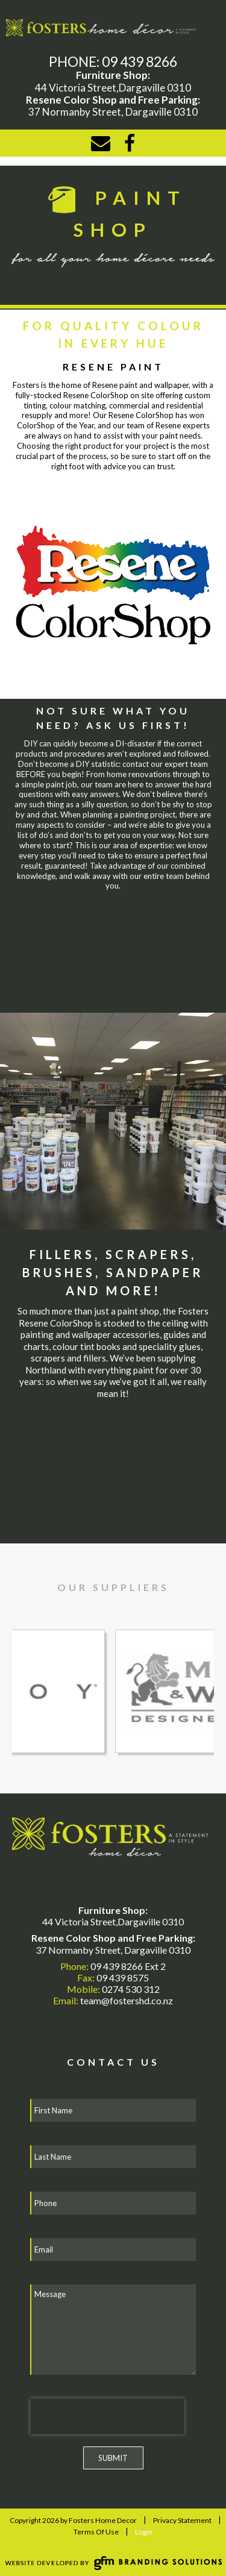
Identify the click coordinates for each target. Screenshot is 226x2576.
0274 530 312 (131, 1989)
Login (143, 2531)
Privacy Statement (182, 2520)
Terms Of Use (96, 2531)
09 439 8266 (139, 61)
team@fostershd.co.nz (126, 2000)
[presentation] (107, 2416)
